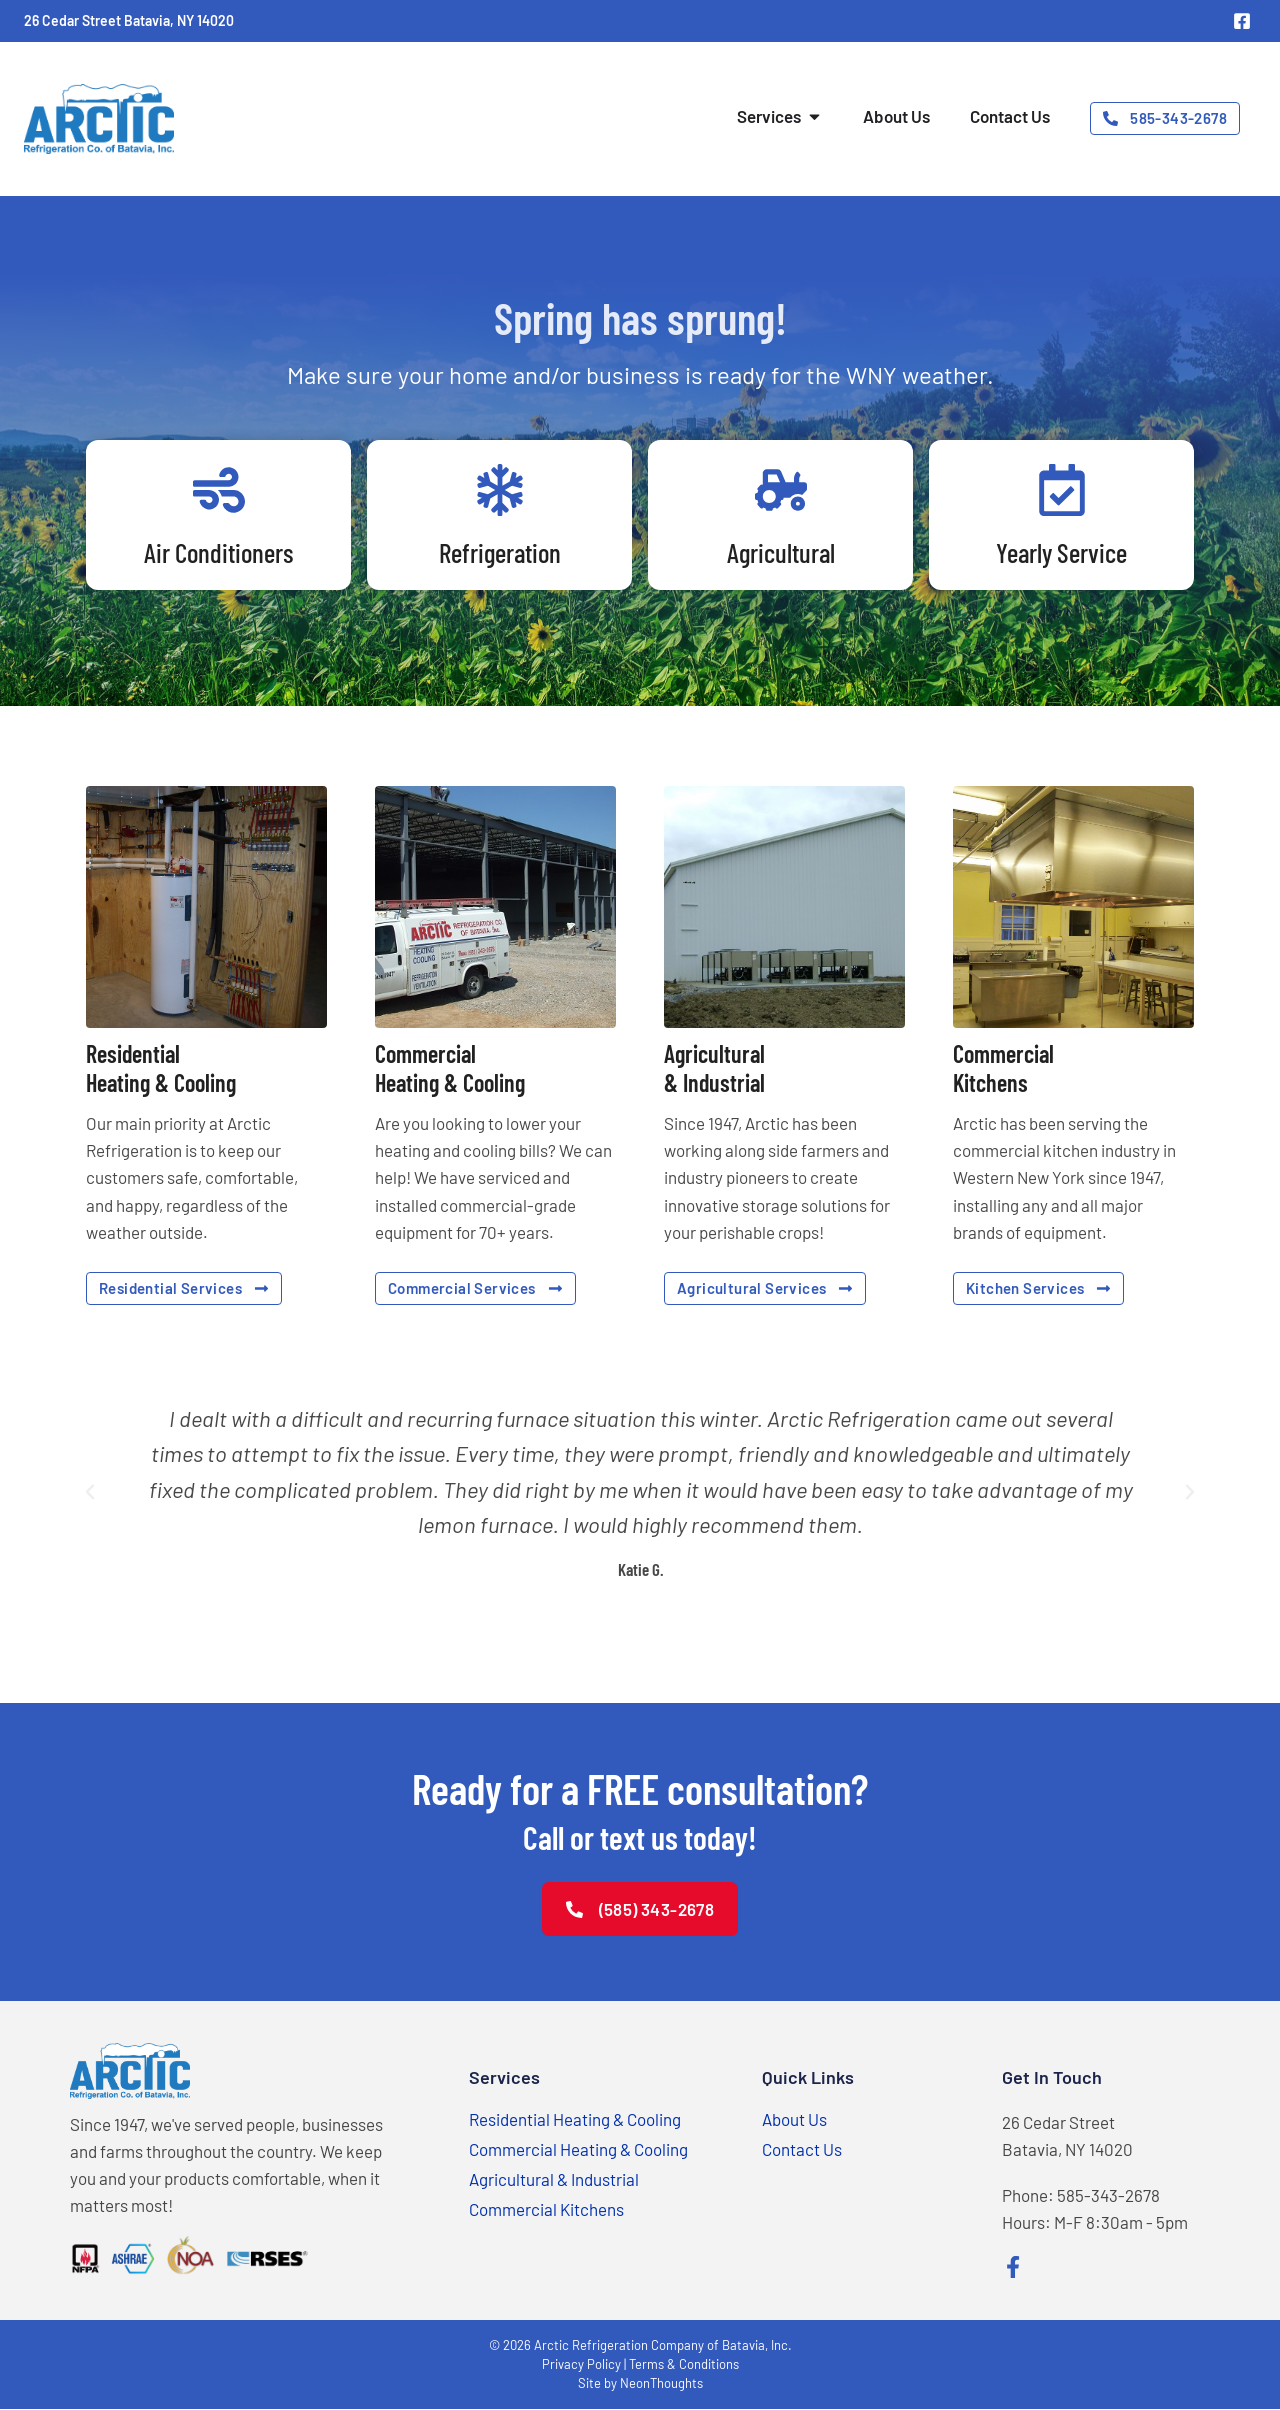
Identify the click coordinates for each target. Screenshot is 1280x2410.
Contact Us (802, 2149)
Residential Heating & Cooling (575, 2119)
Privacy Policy (581, 2365)
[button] (90, 1492)
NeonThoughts (661, 2384)
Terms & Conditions (684, 2365)
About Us (794, 2119)
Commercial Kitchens (546, 2209)
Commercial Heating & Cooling (578, 2149)
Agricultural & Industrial (554, 2179)
